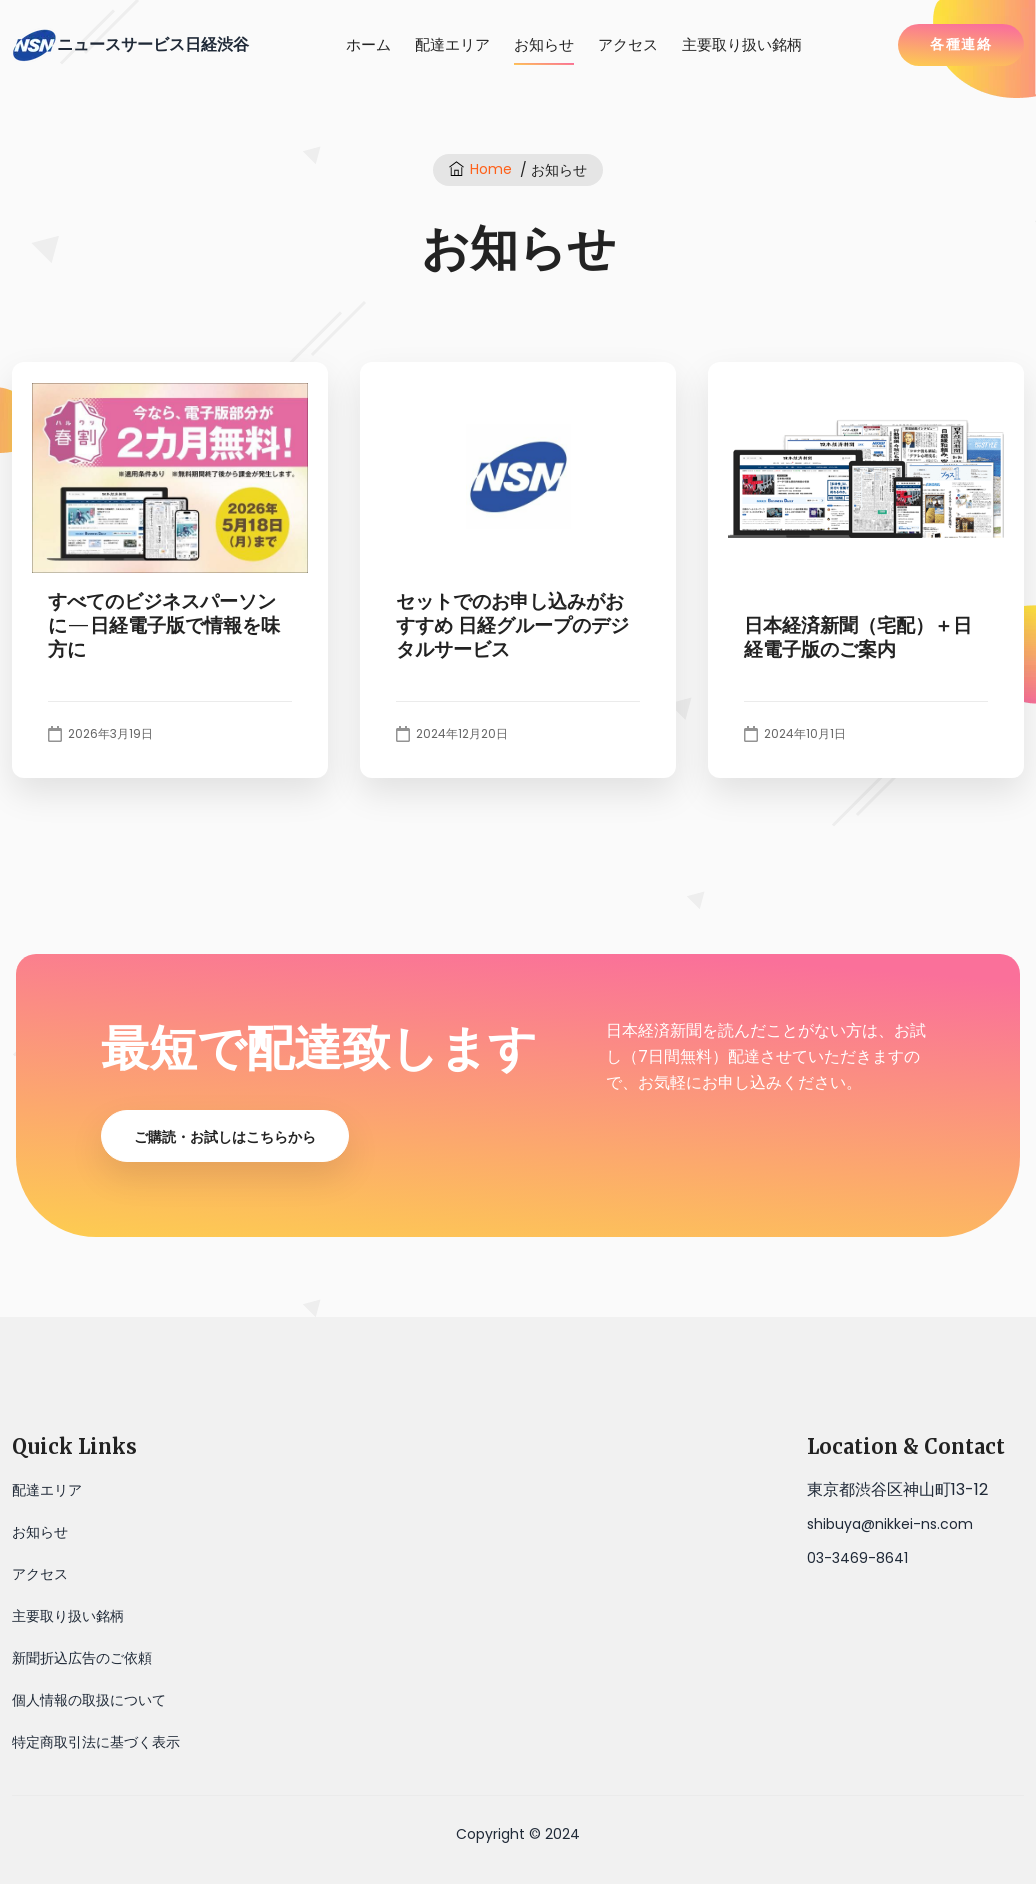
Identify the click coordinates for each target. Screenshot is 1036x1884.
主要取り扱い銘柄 (742, 44)
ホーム (368, 44)
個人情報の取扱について (89, 1700)
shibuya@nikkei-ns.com (890, 1524)
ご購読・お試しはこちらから (225, 1137)
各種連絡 (961, 44)
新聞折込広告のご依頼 (82, 1658)
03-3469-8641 (857, 1558)
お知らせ (544, 44)
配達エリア (452, 44)
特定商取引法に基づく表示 (96, 1742)
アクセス (628, 44)
